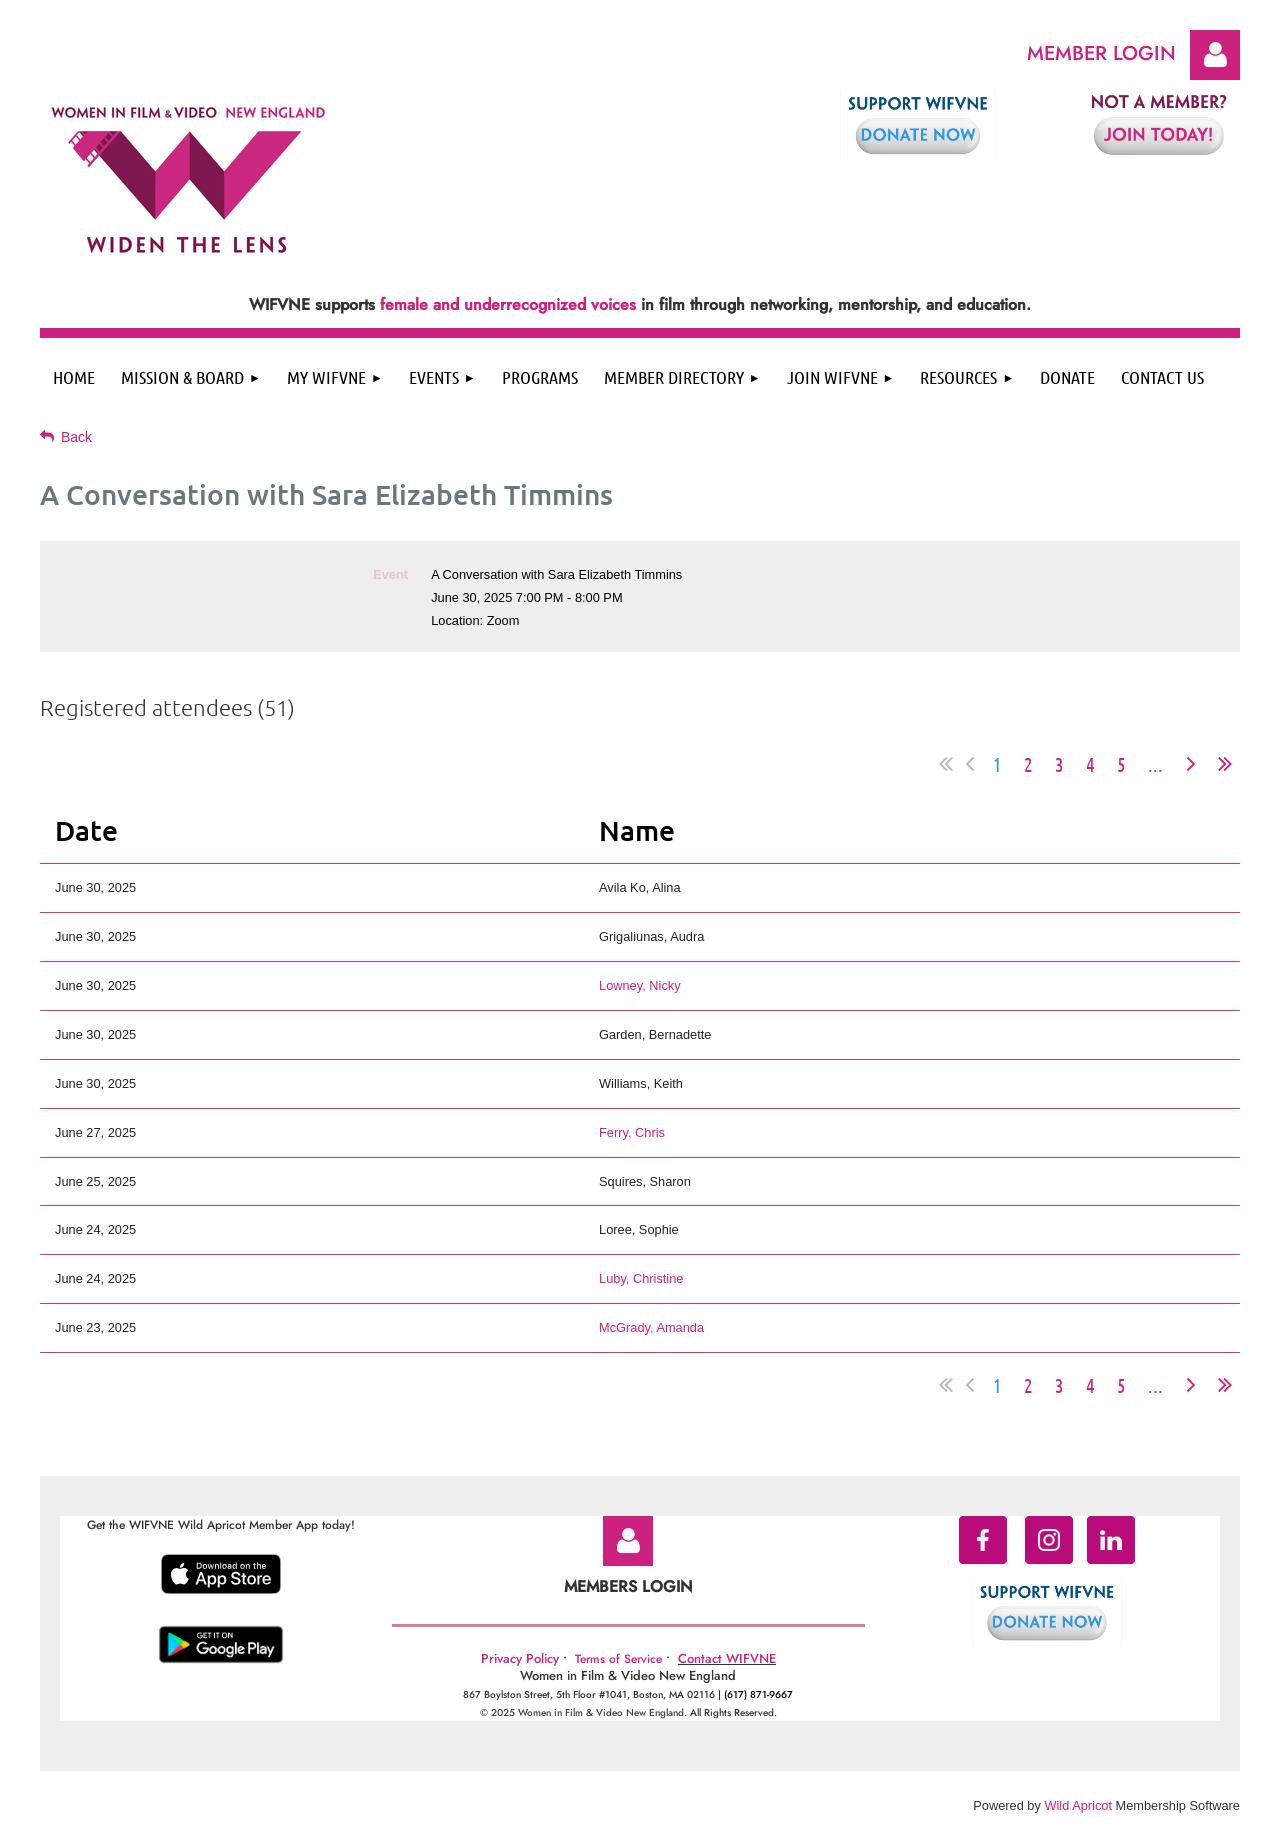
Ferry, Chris (632, 1132)
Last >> (1225, 764)
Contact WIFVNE (727, 1658)
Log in (1215, 55)
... (1155, 764)
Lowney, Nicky (640, 985)
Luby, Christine (641, 1278)
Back (76, 437)
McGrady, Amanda (651, 1327)
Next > (1191, 764)
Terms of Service (618, 1659)
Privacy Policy (520, 1658)
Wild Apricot (1078, 1805)
